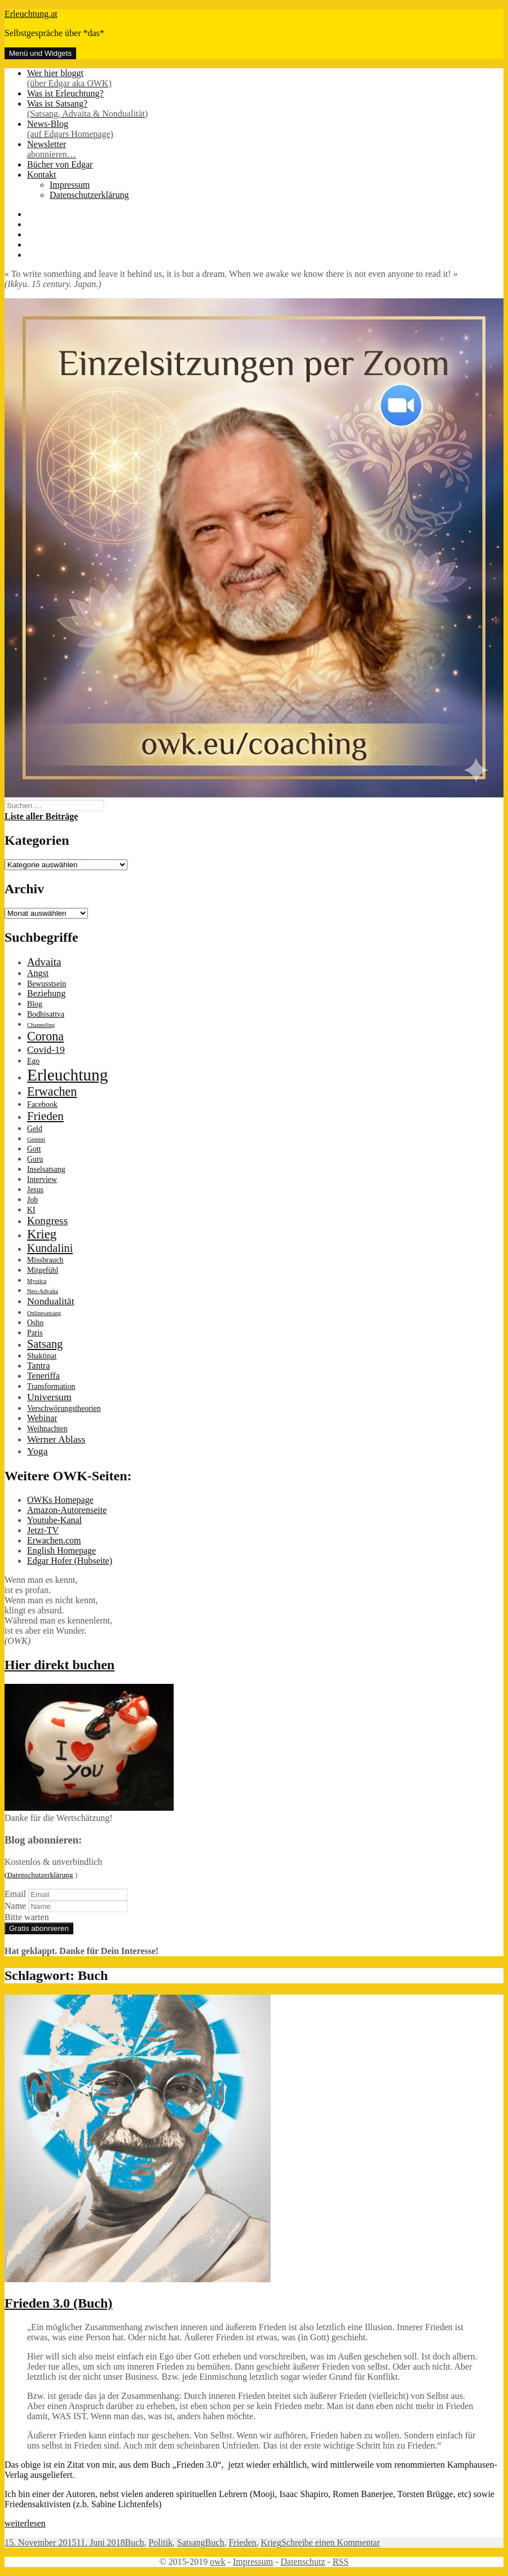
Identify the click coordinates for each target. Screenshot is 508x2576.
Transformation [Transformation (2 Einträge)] (51, 1386)
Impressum (70, 184)
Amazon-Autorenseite (67, 1510)
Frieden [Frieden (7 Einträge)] (45, 1116)
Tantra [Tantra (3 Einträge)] (38, 1365)
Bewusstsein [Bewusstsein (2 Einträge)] (46, 984)
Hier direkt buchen (59, 1664)
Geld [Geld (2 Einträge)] (34, 1128)
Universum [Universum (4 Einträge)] (49, 1396)
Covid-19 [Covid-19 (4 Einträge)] (46, 1049)
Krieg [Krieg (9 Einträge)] (41, 1234)
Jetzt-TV (43, 1530)
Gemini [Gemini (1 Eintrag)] (36, 1139)
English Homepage (61, 1550)
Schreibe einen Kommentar (330, 2542)
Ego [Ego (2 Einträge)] (33, 1061)
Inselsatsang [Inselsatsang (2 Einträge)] (46, 1169)
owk (218, 2561)
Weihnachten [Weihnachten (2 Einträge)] (47, 1428)
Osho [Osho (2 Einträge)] (35, 1322)
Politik (160, 2542)
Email (15, 1894)
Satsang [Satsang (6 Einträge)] (45, 1344)
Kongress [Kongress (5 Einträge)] (47, 1221)
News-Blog (265, 129)
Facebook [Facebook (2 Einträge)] (42, 1104)
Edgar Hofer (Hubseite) (69, 1560)
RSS (340, 2561)
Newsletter (265, 149)
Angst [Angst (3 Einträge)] (37, 973)
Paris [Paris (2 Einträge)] (35, 1333)
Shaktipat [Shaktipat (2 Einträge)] (41, 1356)
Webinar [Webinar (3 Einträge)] (42, 1418)
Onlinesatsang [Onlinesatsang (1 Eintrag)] (44, 1313)
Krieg (271, 2542)
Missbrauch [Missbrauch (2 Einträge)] (45, 1260)
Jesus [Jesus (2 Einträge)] (35, 1189)
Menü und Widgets (40, 53)
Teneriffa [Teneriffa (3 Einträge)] (43, 1375)
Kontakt (41, 174)
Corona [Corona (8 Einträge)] (45, 1036)
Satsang (191, 2542)
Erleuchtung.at (31, 14)
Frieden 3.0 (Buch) (58, 2303)
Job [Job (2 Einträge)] (32, 1200)
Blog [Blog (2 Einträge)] (34, 1004)
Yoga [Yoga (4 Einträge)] (37, 1451)
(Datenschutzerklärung (39, 1875)
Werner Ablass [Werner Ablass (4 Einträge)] (56, 1439)
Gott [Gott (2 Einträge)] (34, 1149)
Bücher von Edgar (59, 164)
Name (15, 1906)
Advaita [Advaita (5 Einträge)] (44, 962)
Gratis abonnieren (39, 1928)
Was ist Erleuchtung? (65, 93)
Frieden (243, 2542)
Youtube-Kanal (54, 1520)
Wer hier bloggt (265, 78)
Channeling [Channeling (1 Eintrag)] (41, 1025)
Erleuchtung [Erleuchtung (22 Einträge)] (67, 1075)
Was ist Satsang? (265, 109)
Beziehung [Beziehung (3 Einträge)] (46, 993)
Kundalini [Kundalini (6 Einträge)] (50, 1248)
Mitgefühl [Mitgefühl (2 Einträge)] (42, 1270)
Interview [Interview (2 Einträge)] (42, 1179)
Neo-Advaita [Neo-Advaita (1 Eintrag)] (42, 1291)
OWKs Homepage (60, 1500)
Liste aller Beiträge (41, 816)
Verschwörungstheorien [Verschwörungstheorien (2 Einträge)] (64, 1408)
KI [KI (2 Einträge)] (31, 1210)
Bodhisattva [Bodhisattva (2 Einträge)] (45, 1014)
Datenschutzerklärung (89, 195)
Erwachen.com (54, 1540)
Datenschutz (302, 2561)
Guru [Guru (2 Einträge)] (35, 1159)
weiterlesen (25, 2523)
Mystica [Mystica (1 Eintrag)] (36, 1281)
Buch (134, 2542)
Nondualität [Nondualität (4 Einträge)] (50, 1301)
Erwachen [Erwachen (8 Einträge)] (52, 1091)
